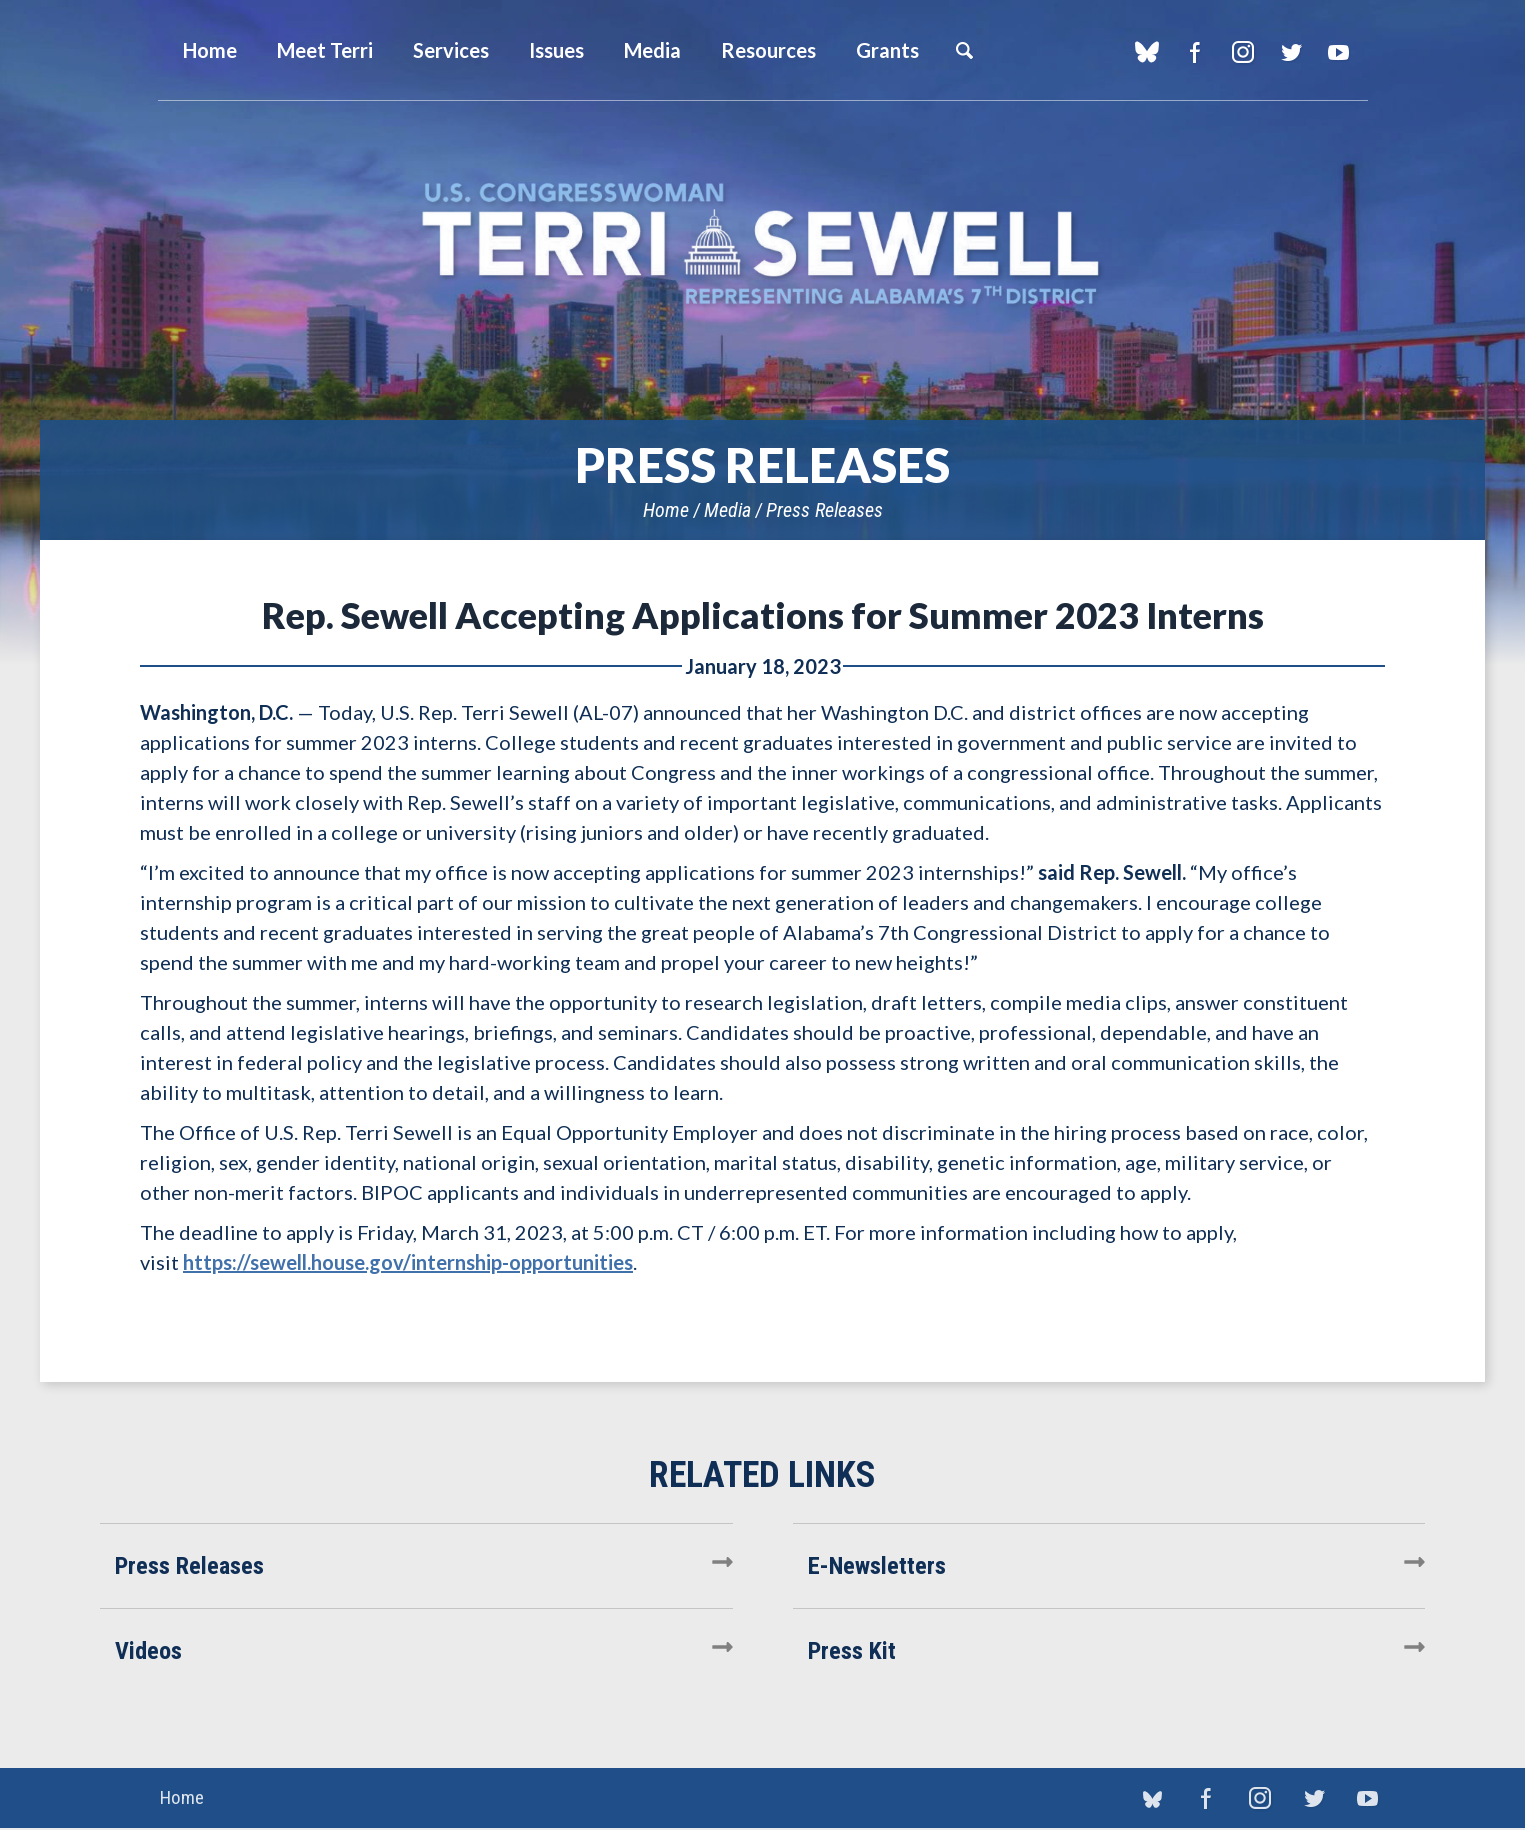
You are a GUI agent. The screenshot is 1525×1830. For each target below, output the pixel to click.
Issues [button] (556, 50)
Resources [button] (768, 50)
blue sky (1147, 52)
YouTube (1339, 52)
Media (727, 510)
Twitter (1291, 52)
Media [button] (652, 50)
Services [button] (451, 50)
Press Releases (824, 510)
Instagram (1243, 52)
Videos (148, 1651)
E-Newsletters (877, 1566)
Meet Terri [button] (325, 50)
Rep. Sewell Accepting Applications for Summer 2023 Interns (763, 615)
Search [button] (964, 50)
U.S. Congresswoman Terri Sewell (763, 244)
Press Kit (852, 1651)
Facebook (1195, 52)
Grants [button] (887, 50)
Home (666, 510)
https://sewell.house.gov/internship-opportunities (408, 1262)
